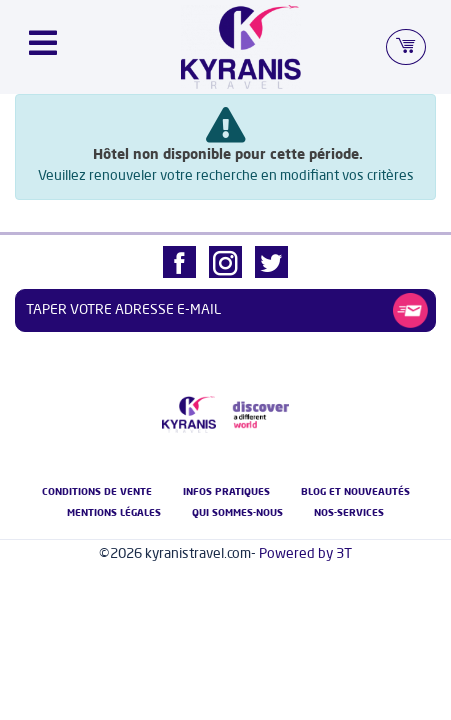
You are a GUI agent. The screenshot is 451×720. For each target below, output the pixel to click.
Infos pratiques (226, 492)
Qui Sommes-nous (237, 513)
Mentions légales (114, 513)
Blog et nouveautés (355, 492)
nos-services (349, 513)
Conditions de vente (97, 492)
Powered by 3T (305, 554)
